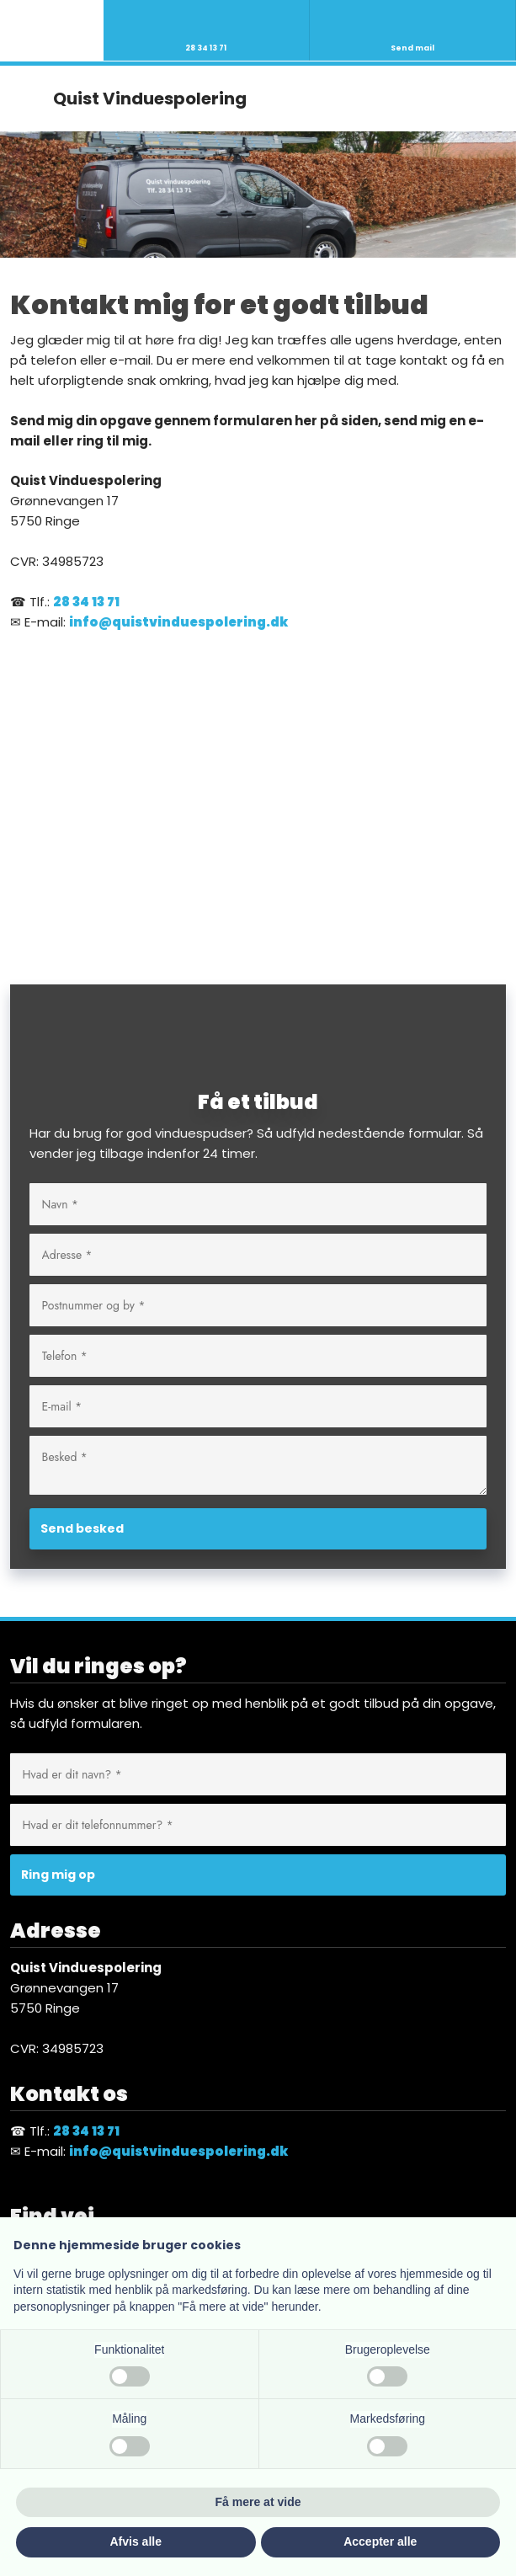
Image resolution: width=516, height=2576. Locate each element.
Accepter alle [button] (380, 2541)
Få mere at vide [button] (258, 2502)
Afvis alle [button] (136, 2541)
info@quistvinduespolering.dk (178, 622)
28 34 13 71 (86, 602)
